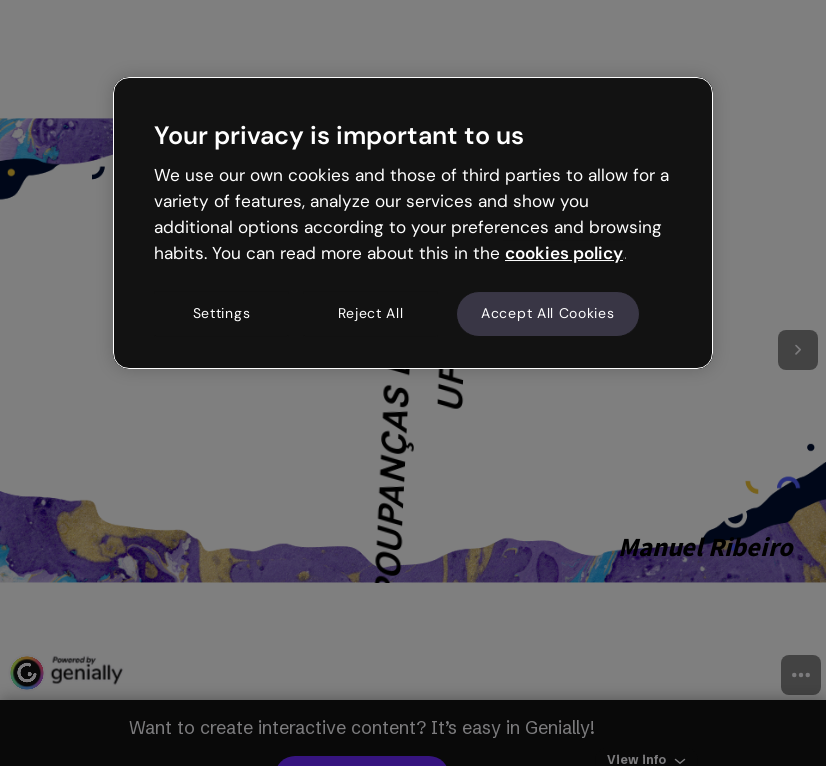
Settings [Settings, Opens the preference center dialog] (222, 314)
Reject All (371, 314)
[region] (413, 223)
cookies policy (564, 253)
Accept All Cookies (548, 314)
